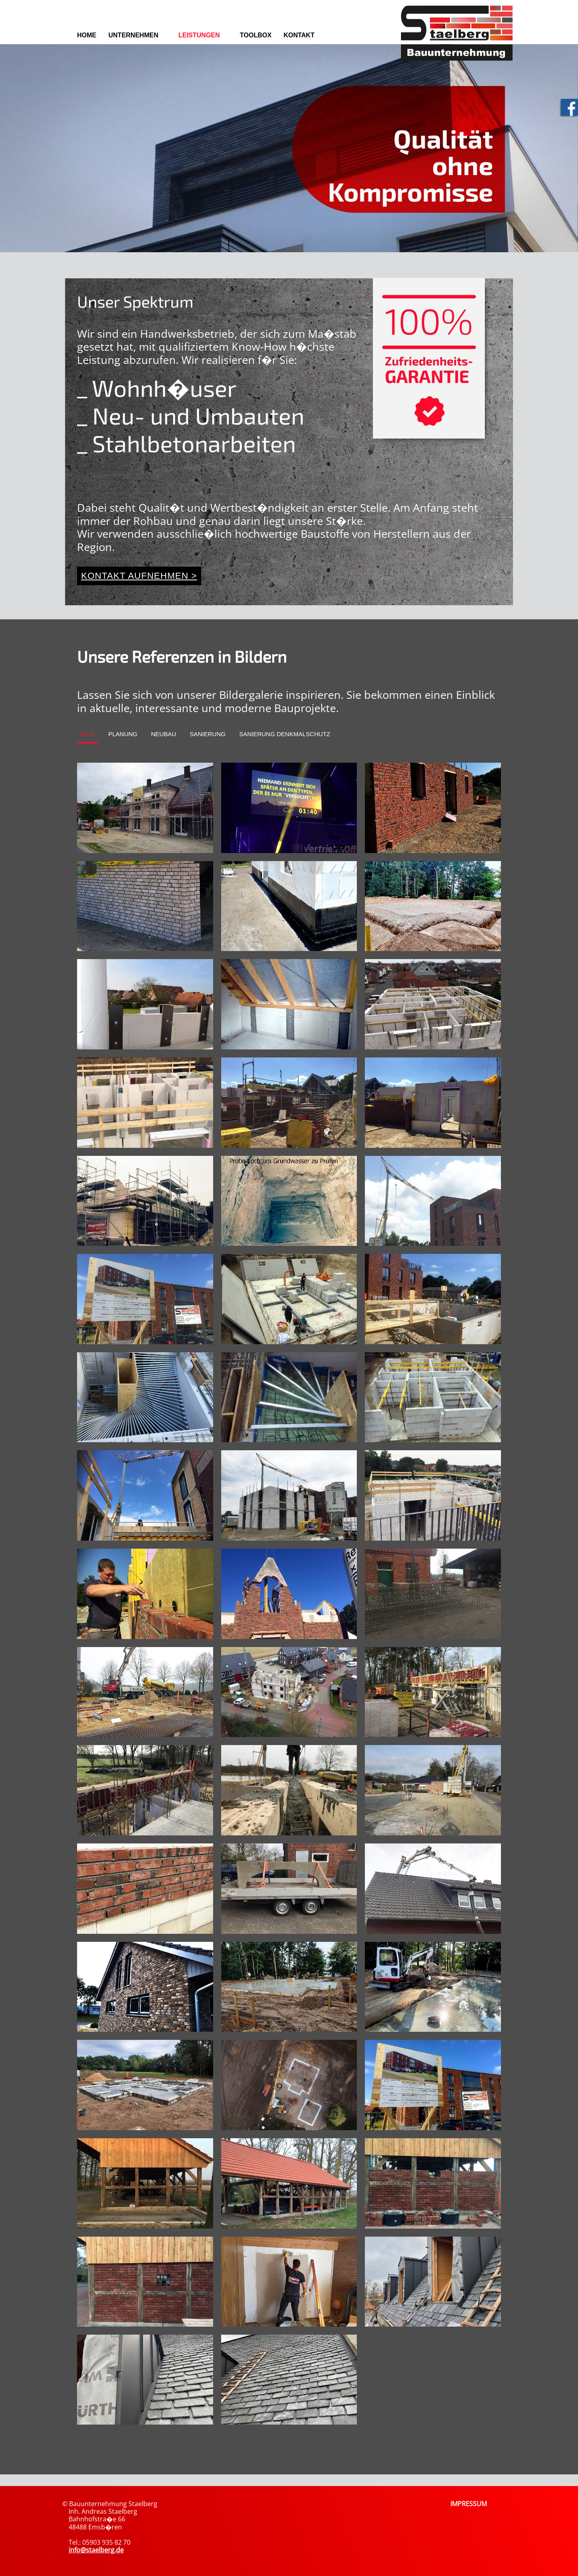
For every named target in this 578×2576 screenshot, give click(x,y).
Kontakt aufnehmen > (139, 576)
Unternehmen (133, 35)
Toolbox (256, 35)
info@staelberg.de (96, 2549)
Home (86, 35)
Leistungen (199, 35)
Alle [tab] (87, 734)
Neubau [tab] (163, 734)
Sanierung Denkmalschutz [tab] (284, 734)
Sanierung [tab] (208, 734)
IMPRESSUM (468, 2503)
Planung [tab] (123, 734)
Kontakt (298, 35)
